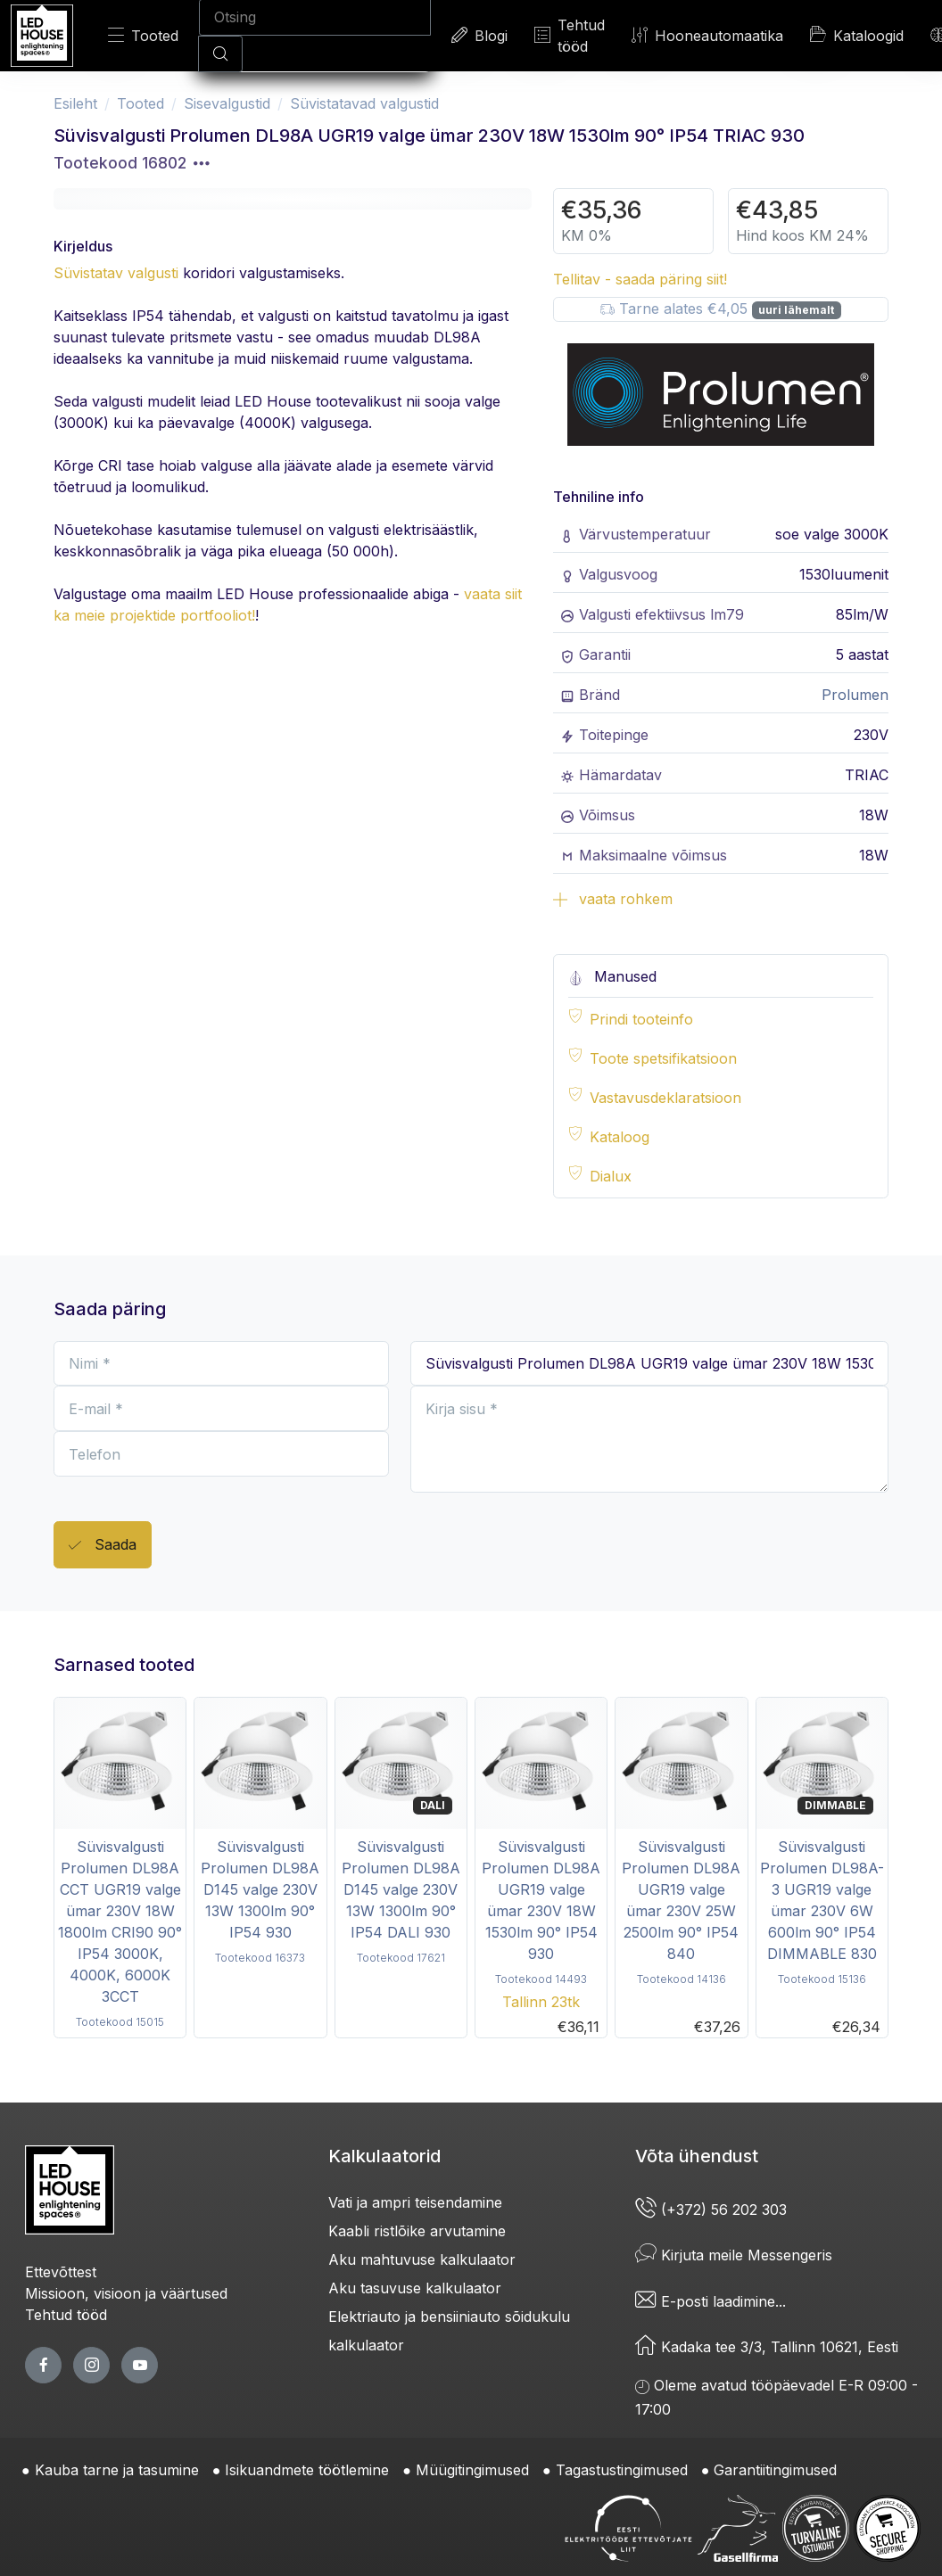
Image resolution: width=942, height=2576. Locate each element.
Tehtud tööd (569, 35)
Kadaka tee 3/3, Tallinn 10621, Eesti (766, 2347)
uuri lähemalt (796, 310)
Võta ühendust (696, 2156)
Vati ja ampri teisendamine (415, 2202)
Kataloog (619, 1137)
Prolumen (855, 695)
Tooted (143, 35)
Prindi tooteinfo (641, 1019)
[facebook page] (43, 2365)
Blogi (479, 35)
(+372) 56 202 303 (711, 2209)
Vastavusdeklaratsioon (665, 1098)
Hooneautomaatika (707, 35)
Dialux (611, 1176)
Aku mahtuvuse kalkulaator (422, 2259)
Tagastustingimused (622, 2470)
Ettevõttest (60, 2272)
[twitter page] (91, 2365)
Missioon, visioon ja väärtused (126, 2293)
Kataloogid (857, 34)
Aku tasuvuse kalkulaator (414, 2288)
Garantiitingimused (775, 2470)
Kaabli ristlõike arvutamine (417, 2231)
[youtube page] (139, 2365)
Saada (102, 1545)
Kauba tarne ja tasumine (117, 2470)
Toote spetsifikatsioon (663, 1058)
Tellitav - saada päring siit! (640, 279)
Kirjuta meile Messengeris (733, 2255)
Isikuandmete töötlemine (307, 2470)
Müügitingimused (472, 2470)
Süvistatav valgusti (116, 273)
